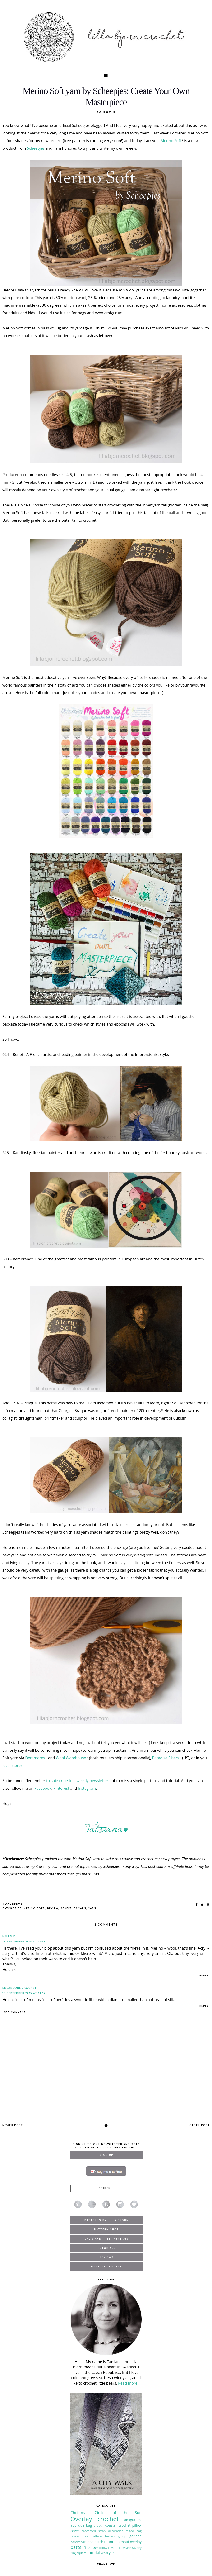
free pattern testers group (104, 2536)
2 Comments (12, 1904)
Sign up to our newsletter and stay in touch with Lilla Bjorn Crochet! (106, 2146)
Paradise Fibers (165, 1757)
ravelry (137, 2548)
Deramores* (36, 1757)
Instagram (87, 1788)
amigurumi (133, 2520)
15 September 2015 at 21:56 (24, 1993)
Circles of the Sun (118, 2512)
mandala (112, 2541)
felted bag (134, 2531)
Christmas (79, 2512)
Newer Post (12, 2125)
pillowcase (123, 2548)
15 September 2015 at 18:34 (24, 1941)
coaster (111, 2525)
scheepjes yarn (73, 1908)
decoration (116, 2531)
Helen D (9, 1936)
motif (125, 2541)
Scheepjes (36, 148)
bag (89, 2525)
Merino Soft (171, 140)
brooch (98, 2525)
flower (74, 2536)
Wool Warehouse (71, 1757)
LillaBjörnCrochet (19, 1987)
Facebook (42, 1788)
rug (73, 2553)
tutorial (93, 2552)
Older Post (199, 2125)
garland (135, 2536)
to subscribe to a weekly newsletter (77, 1780)
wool (104, 2553)
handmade (78, 2542)
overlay (136, 2541)
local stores (12, 1765)
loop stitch (95, 2541)
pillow (93, 2547)
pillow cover (107, 2548)
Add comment (15, 2012)
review (52, 1908)
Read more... (129, 2383)
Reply (204, 1975)
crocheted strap (94, 2531)
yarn (92, 1908)
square (81, 2553)
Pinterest (61, 1788)
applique (77, 2525)
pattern (78, 2547)
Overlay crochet (94, 2519)
